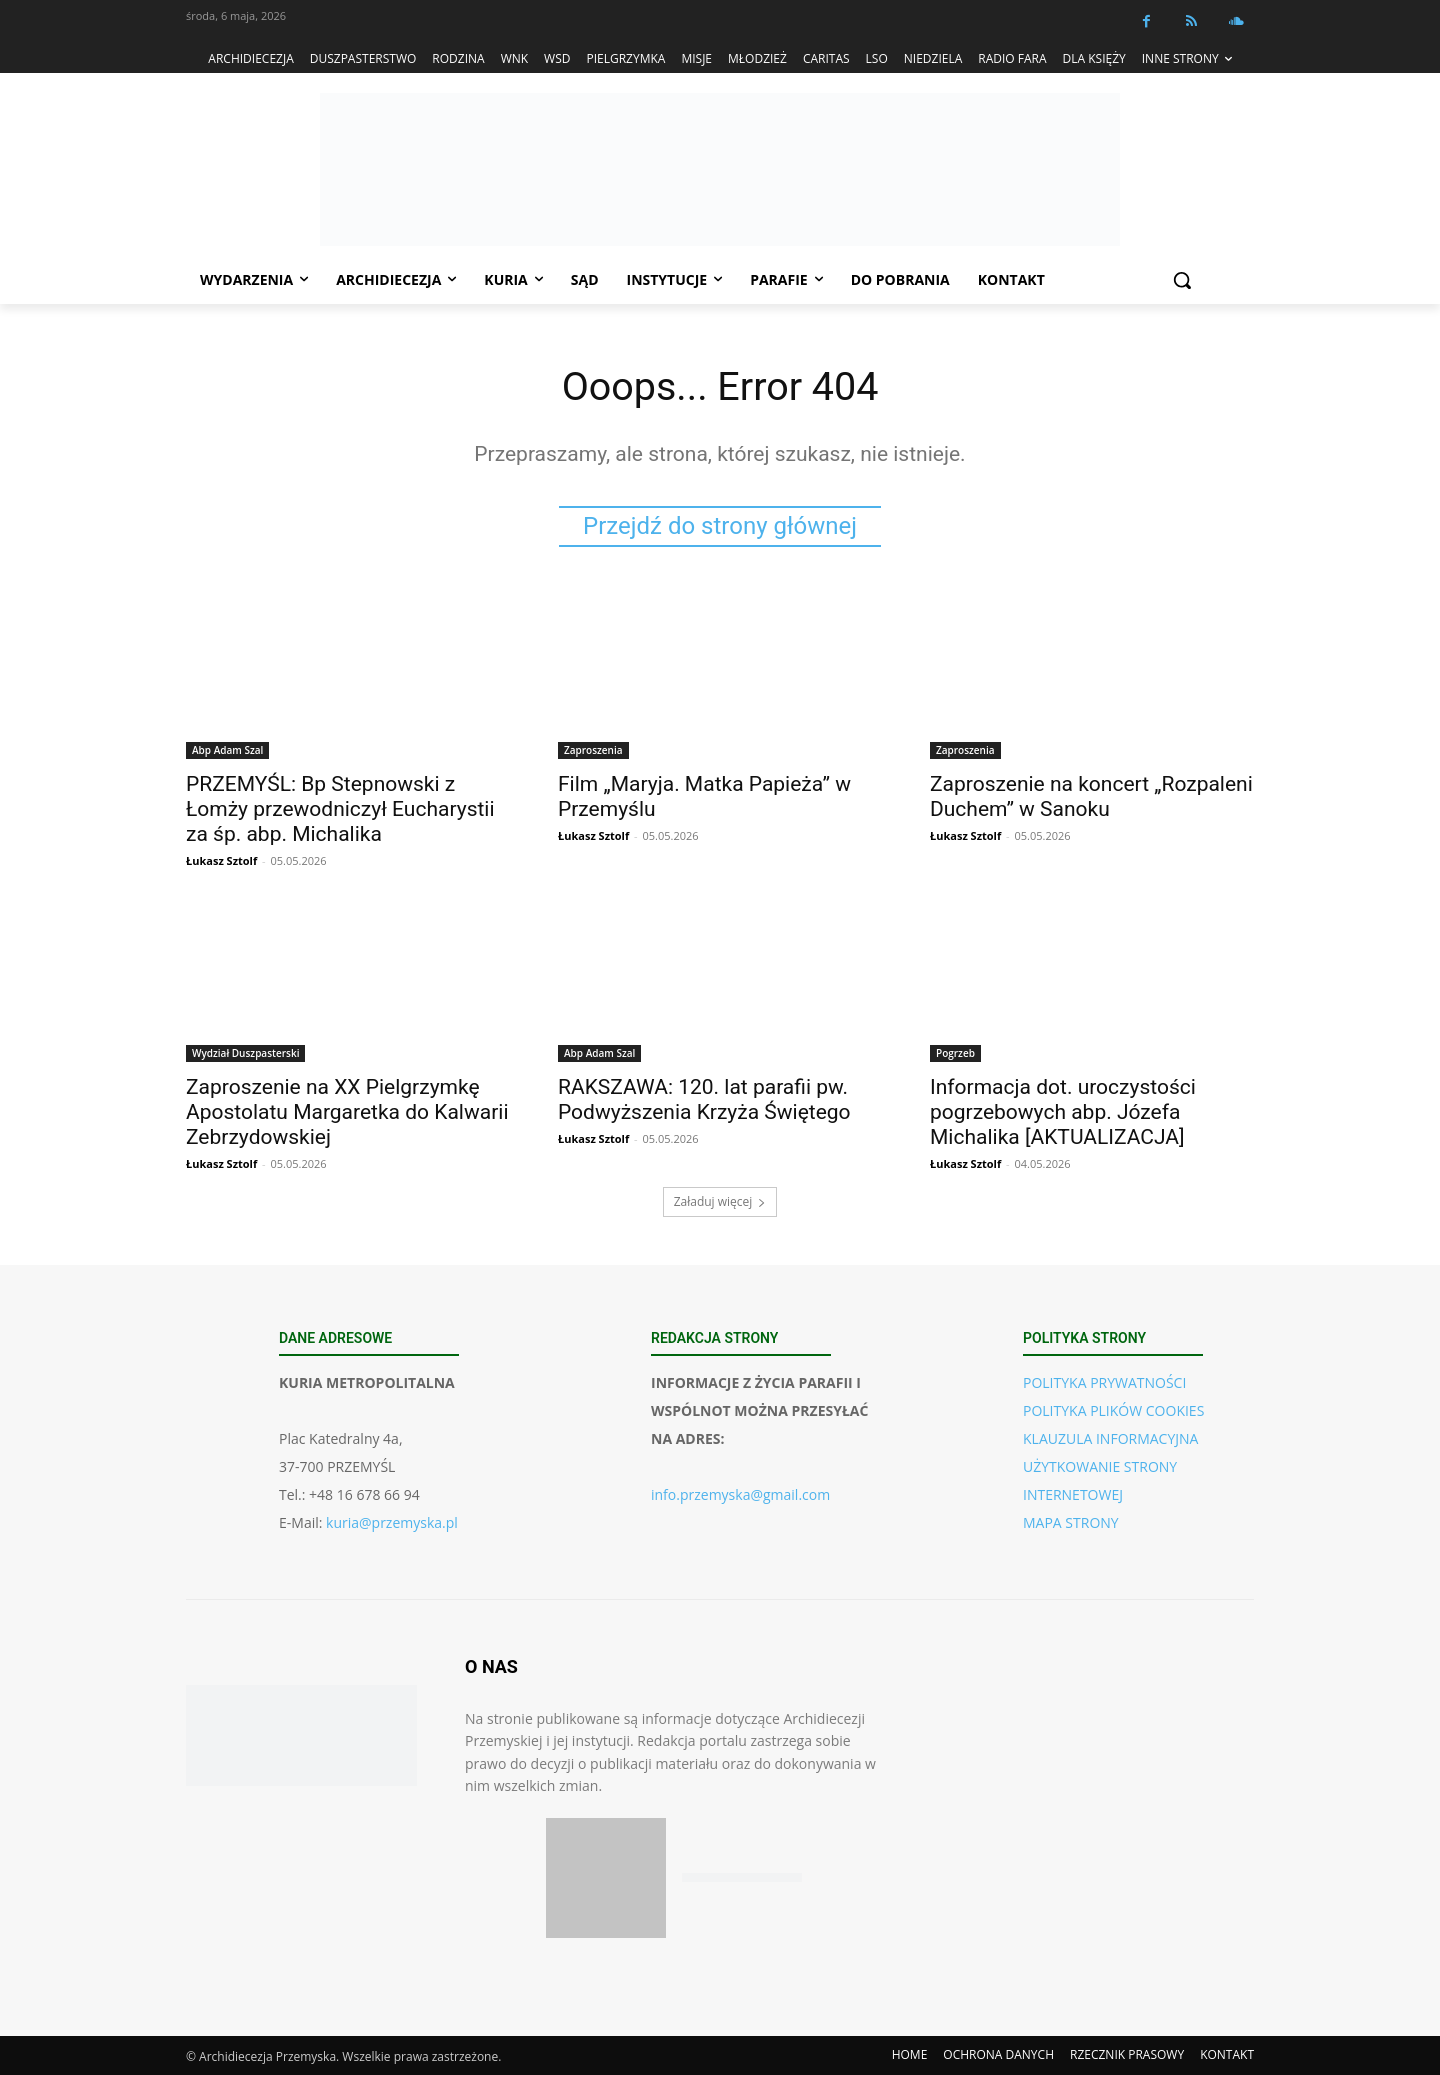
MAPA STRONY (1071, 1523)
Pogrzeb (955, 1054)
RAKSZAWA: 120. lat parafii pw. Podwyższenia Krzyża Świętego (704, 1100)
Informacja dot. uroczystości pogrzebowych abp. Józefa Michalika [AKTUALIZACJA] (1063, 1113)
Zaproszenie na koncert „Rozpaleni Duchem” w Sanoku (1091, 797)
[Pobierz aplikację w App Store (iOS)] (606, 1878)
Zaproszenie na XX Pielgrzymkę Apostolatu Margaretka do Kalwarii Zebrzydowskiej (347, 1113)
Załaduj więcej (720, 1202)
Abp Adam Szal (227, 751)
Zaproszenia (593, 751)
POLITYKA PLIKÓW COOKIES (1113, 1411)
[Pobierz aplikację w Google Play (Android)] (742, 1878)
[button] (1182, 280)
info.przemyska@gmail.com (740, 1495)
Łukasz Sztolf (221, 861)
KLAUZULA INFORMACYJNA (1110, 1439)
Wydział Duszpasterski (245, 1054)
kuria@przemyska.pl (392, 1523)
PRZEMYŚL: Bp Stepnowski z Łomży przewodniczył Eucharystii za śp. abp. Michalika (340, 810)
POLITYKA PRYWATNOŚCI (1104, 1383)
